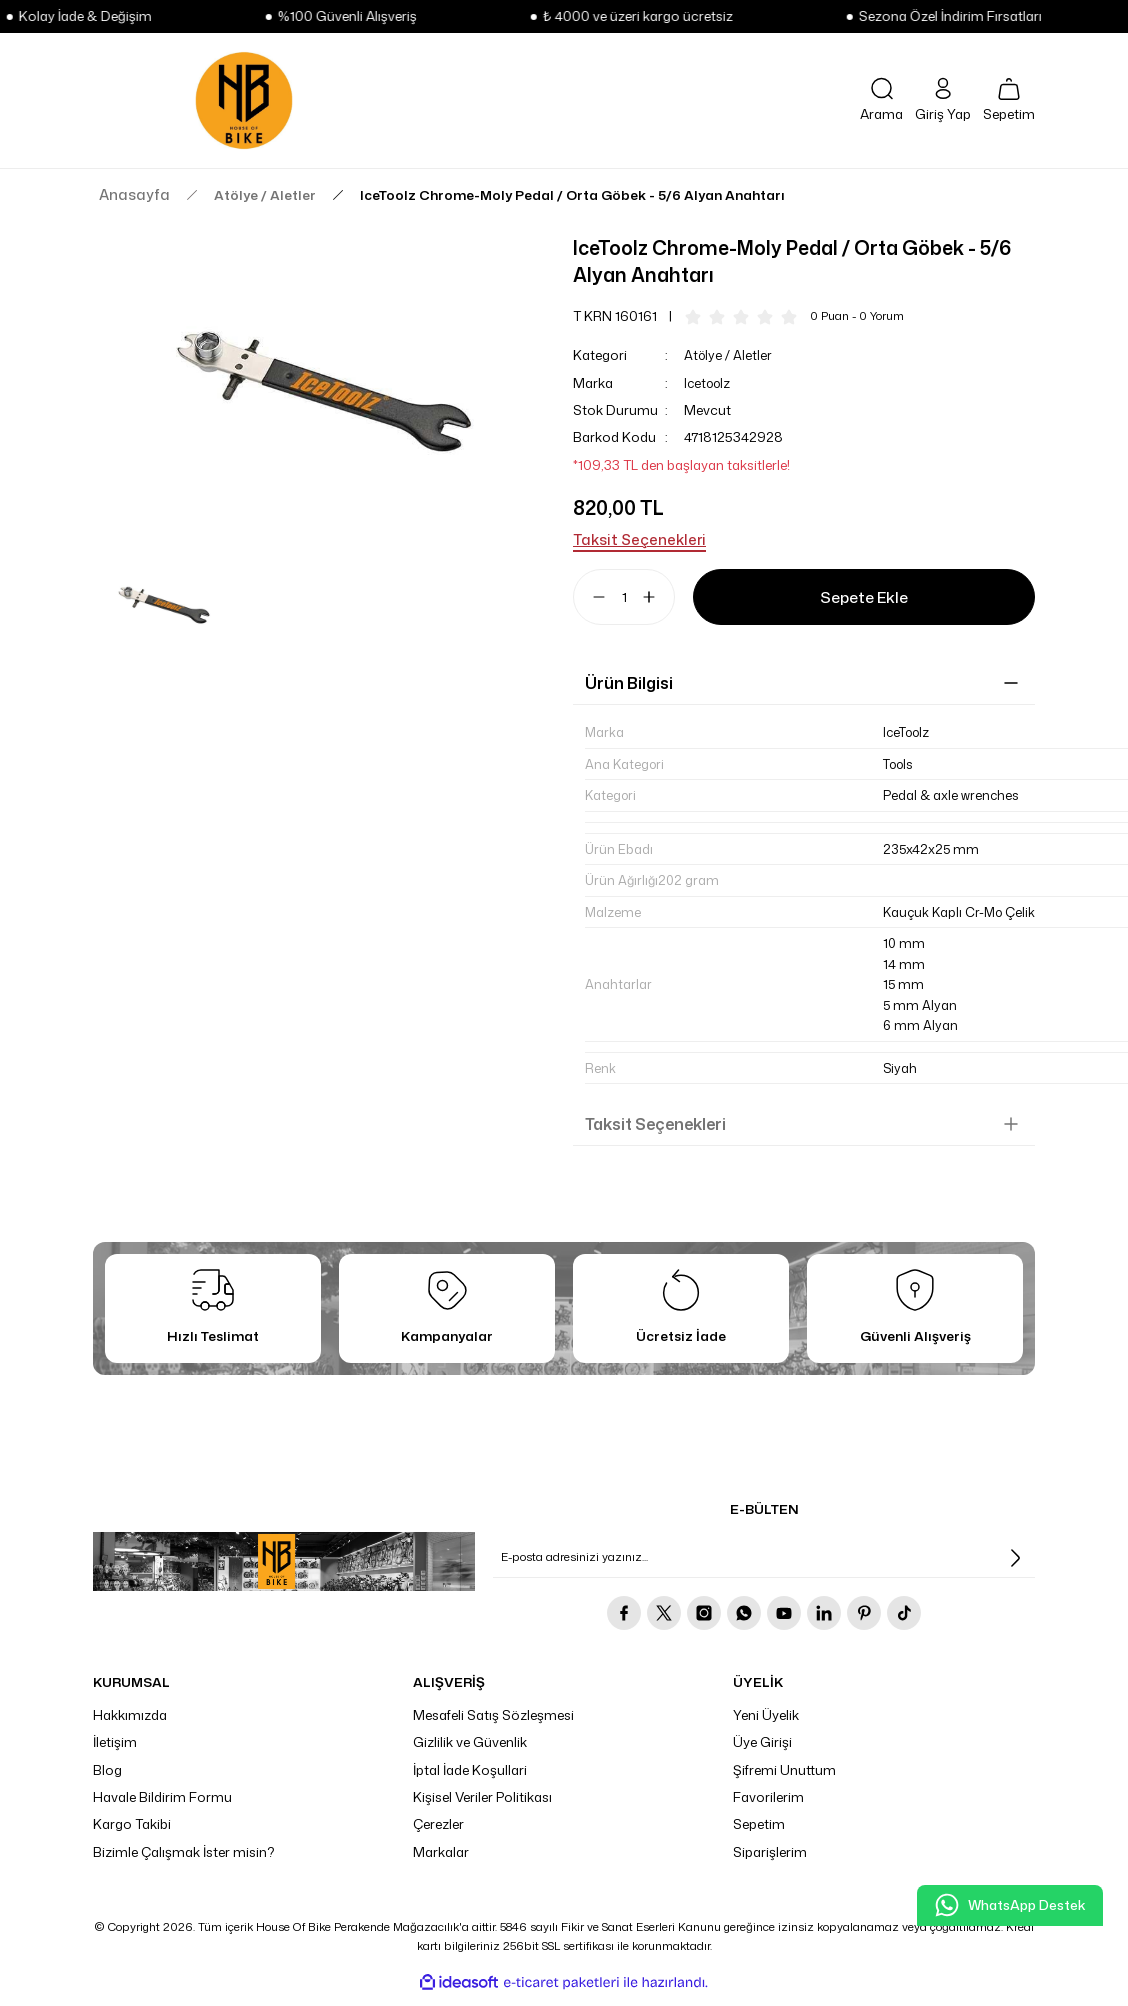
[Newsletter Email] (764, 1568)
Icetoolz (709, 383)
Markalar (441, 1861)
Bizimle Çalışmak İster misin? (184, 1861)
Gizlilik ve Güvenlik (470, 1752)
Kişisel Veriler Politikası (482, 1807)
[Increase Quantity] (657, 597)
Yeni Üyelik (766, 1725)
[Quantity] (624, 597)
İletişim (115, 1752)
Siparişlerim (770, 1861)
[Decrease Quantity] (591, 597)
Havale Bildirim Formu (162, 1807)
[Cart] (1009, 101)
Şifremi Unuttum (784, 1779)
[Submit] (1015, 1568)
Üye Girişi (762, 1752)
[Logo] (244, 100)
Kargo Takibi (132, 1834)
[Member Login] (943, 100)
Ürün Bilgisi (629, 683)
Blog (107, 1779)
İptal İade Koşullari (470, 1779)
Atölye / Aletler (729, 355)
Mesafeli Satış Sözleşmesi (493, 1725)
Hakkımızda (130, 1725)
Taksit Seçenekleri (655, 1133)
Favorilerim (768, 1807)
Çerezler (438, 1834)
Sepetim (759, 1834)
